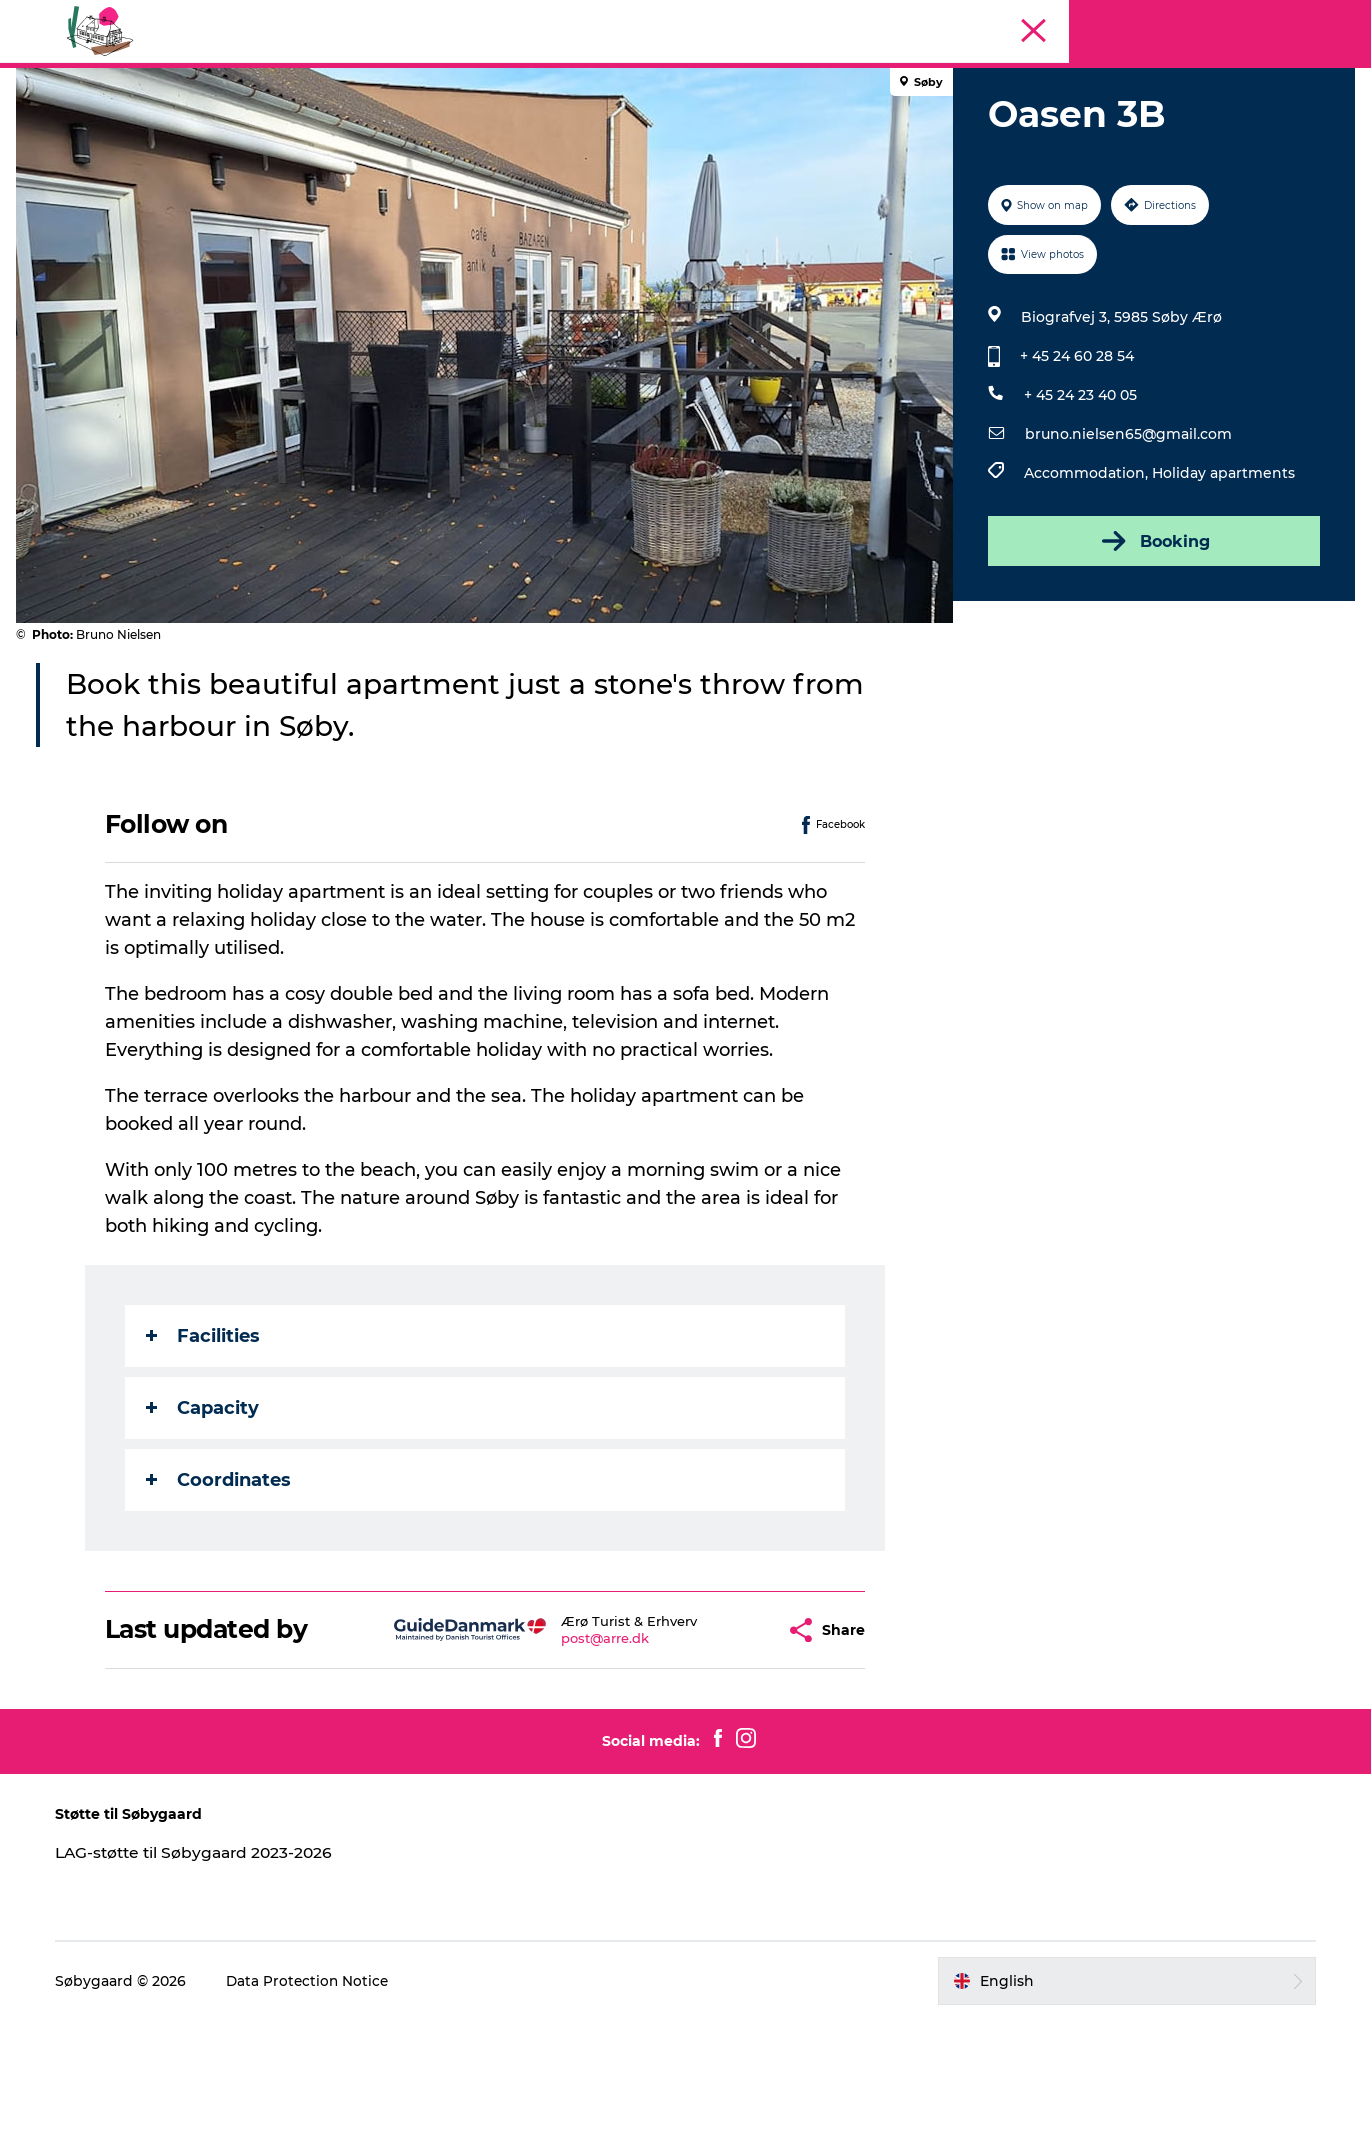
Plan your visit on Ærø (861, 132)
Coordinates (219, 1575)
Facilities (204, 1431)
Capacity (203, 1503)
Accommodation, (1087, 568)
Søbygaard (1319, 87)
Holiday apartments (1222, 568)
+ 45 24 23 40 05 (1079, 490)
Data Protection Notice (320, 2097)
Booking (1151, 636)
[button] (733, 1724)
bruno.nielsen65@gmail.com (1127, 529)
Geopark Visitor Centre (661, 132)
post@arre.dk (568, 1733)
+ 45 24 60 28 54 (1076, 451)
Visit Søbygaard (486, 132)
